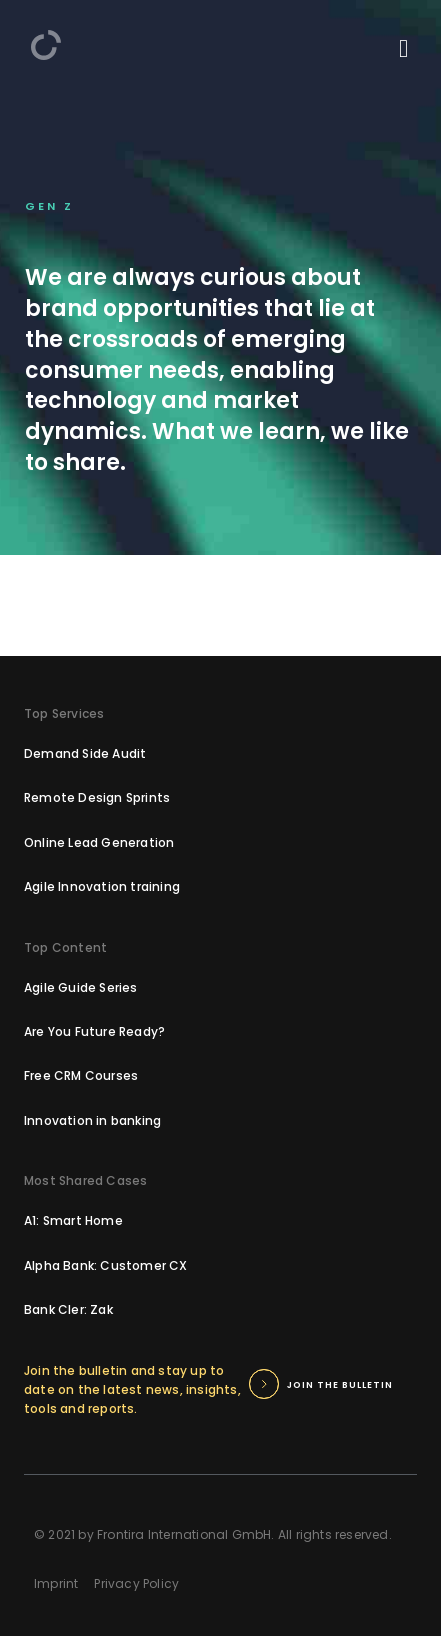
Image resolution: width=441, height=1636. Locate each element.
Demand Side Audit (85, 753)
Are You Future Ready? (94, 1031)
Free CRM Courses (81, 1075)
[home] (46, 45)
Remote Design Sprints (97, 797)
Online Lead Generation (99, 842)
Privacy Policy (136, 1583)
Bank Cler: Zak (68, 1309)
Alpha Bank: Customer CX (106, 1265)
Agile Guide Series (81, 987)
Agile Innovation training (102, 886)
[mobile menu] (403, 48)
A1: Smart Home (73, 1220)
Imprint (56, 1583)
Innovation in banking (92, 1120)
